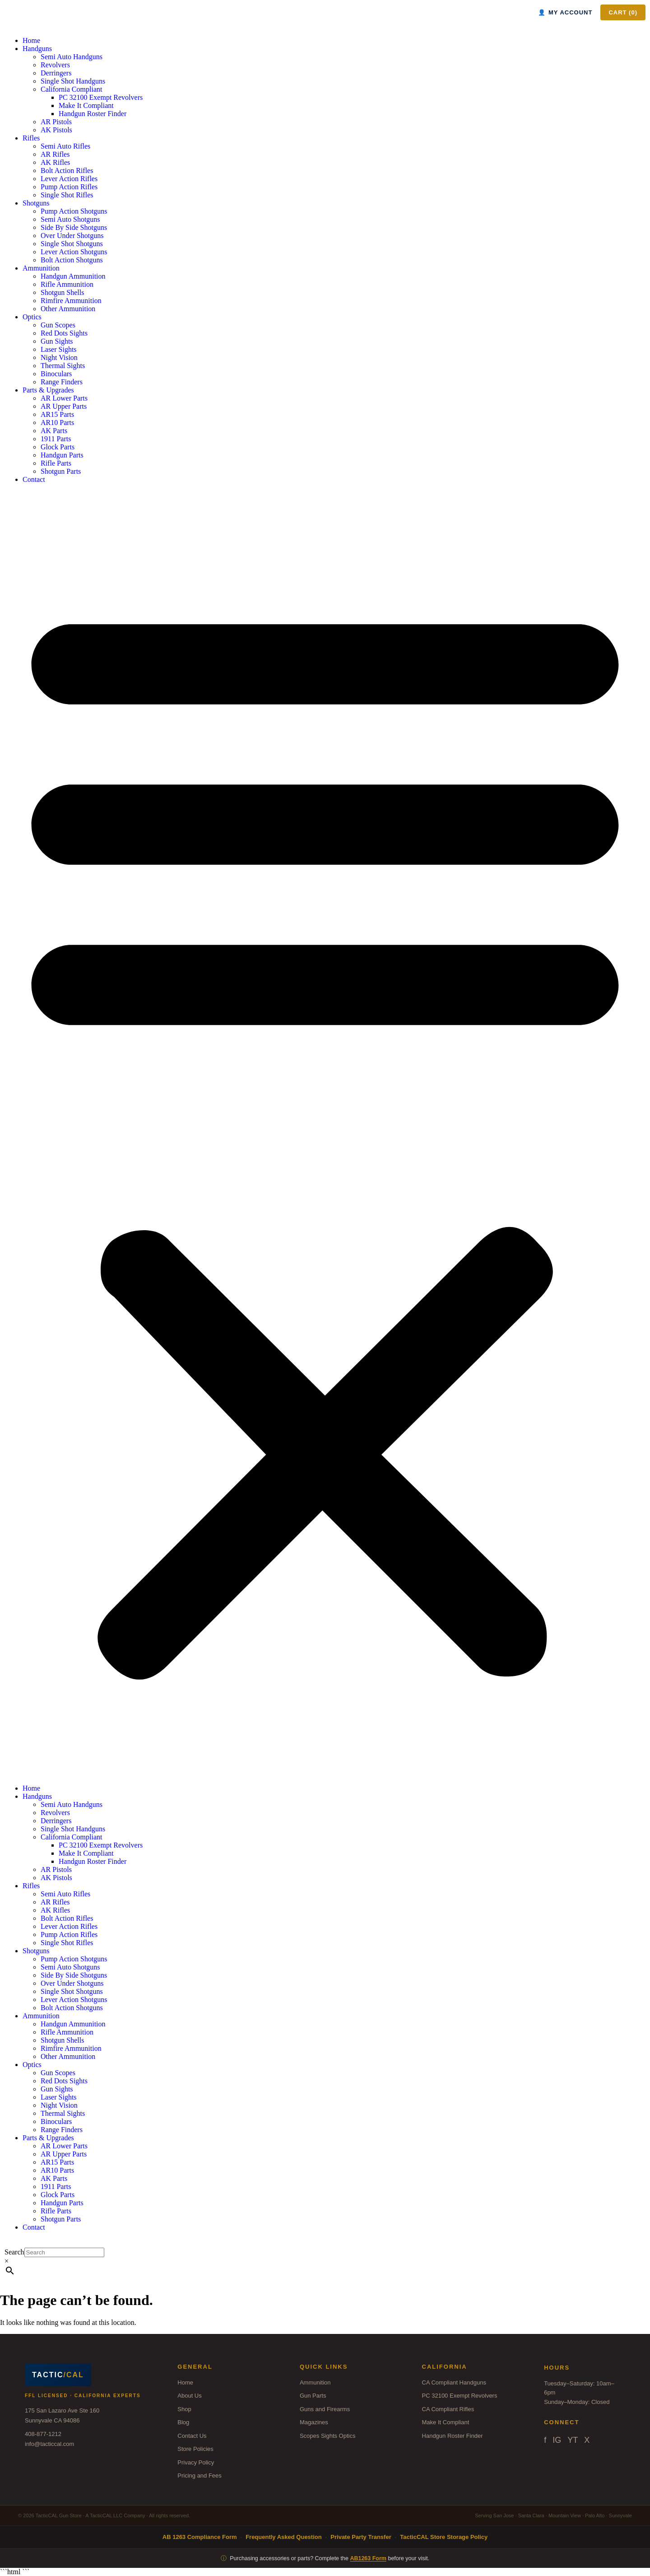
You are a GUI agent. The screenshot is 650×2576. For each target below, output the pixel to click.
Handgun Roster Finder (92, 113)
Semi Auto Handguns (71, 57)
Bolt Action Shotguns (72, 260)
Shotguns (36, 203)
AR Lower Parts (64, 398)
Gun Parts (313, 2395)
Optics (32, 317)
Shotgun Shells (62, 292)
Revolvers (55, 65)
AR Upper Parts (64, 406)
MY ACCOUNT (565, 12)
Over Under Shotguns (72, 235)
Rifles (31, 138)
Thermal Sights (63, 365)
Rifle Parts (56, 463)
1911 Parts (56, 439)
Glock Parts (57, 447)
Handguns (37, 48)
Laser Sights (59, 349)
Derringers (56, 73)
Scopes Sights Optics (328, 2435)
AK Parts (54, 430)
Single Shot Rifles (67, 195)
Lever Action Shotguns (74, 252)
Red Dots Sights (64, 333)
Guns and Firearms (325, 2409)
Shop (184, 2409)
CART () (622, 12)
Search (14, 2252)
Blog (183, 2422)
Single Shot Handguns (73, 81)
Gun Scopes (58, 325)
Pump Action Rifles (69, 187)
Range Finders (62, 382)
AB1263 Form (368, 2558)
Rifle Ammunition (67, 284)
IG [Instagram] (556, 2440)
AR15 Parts (57, 414)
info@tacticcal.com (49, 2444)
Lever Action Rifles (69, 178)
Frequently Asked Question (284, 2537)
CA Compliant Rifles (448, 2409)
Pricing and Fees (199, 2475)
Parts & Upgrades (48, 390)
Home (31, 40)
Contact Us (191, 2435)
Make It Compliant (86, 105)
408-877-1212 (43, 2434)
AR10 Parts (57, 422)
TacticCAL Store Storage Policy (444, 2537)
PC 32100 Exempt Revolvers (101, 97)
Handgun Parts (62, 455)
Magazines (314, 2422)
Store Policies (195, 2448)
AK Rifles (55, 162)
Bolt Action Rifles (67, 170)
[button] (325, 1134)
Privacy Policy (195, 2462)
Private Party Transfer (360, 2537)
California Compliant (71, 89)
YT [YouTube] (572, 2440)
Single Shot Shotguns (72, 243)
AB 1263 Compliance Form (199, 2537)
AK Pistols (56, 130)
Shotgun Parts (61, 471)
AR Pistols (56, 122)
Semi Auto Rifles (65, 146)
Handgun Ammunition (73, 276)
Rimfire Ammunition (71, 300)
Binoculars (56, 374)
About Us (189, 2395)
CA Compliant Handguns (454, 2382)
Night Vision (59, 357)
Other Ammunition (68, 309)
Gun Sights (57, 341)
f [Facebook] (545, 2440)
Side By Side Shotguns (74, 227)
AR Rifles (55, 154)
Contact (34, 479)
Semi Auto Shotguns (70, 219)
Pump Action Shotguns (74, 211)
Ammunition (41, 268)
